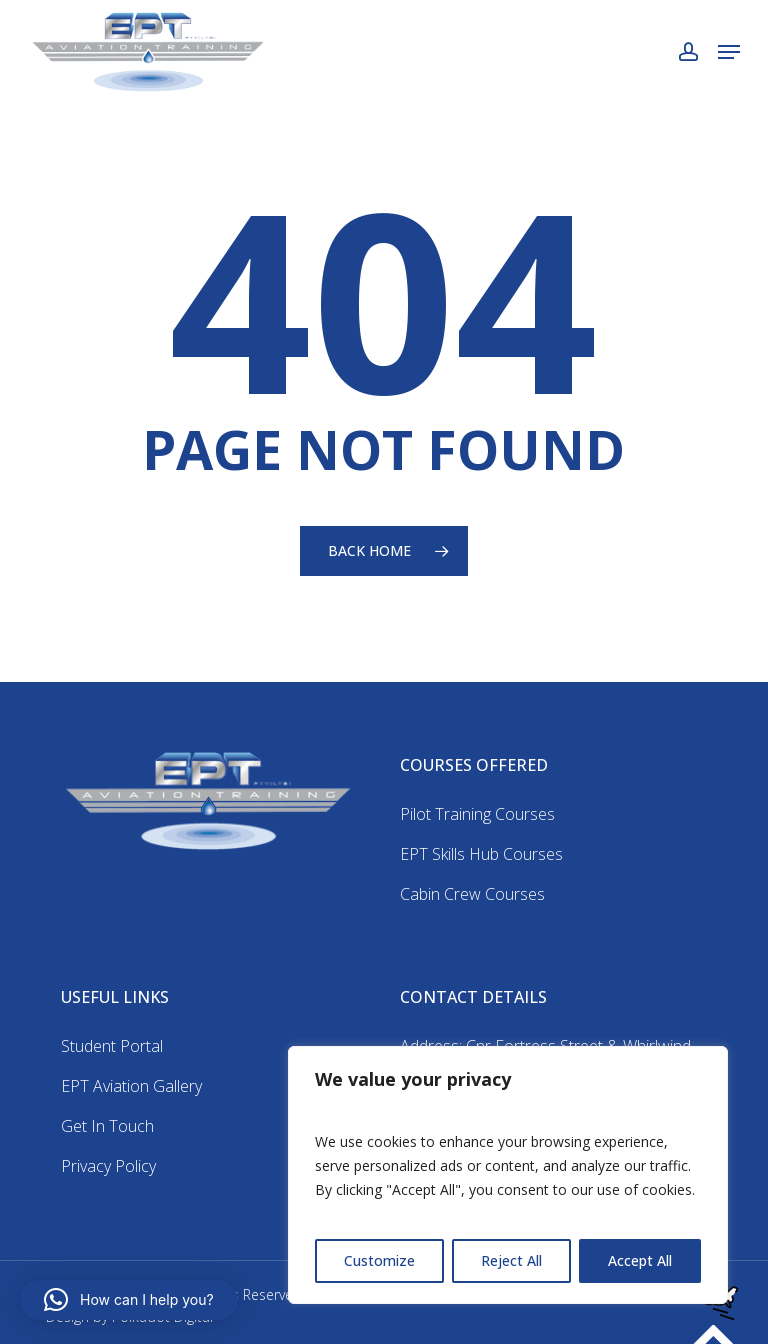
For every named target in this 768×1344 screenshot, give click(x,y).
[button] (729, 52)
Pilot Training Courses (477, 814)
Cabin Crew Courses (472, 894)
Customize (379, 1260)
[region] (508, 1175)
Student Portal (112, 1046)
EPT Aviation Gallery (131, 1086)
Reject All (511, 1260)
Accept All (640, 1260)
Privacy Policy (108, 1166)
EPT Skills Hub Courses (481, 854)
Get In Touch (107, 1126)
